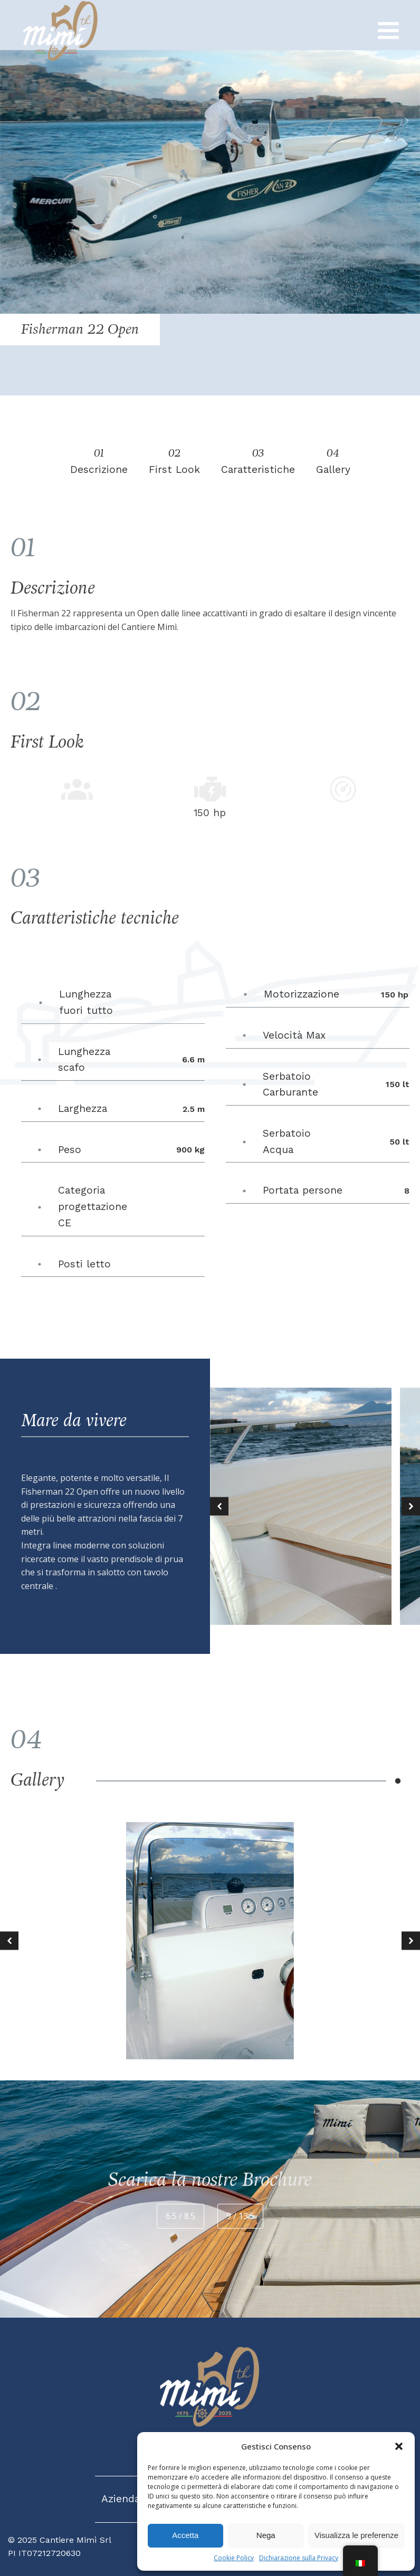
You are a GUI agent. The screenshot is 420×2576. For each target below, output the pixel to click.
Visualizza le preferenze (356, 2535)
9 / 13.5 (240, 2216)
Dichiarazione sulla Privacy (298, 2557)
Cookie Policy (234, 2557)
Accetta (185, 2535)
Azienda (120, 2499)
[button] (399, 2446)
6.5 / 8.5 (180, 2216)
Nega (265, 2535)
